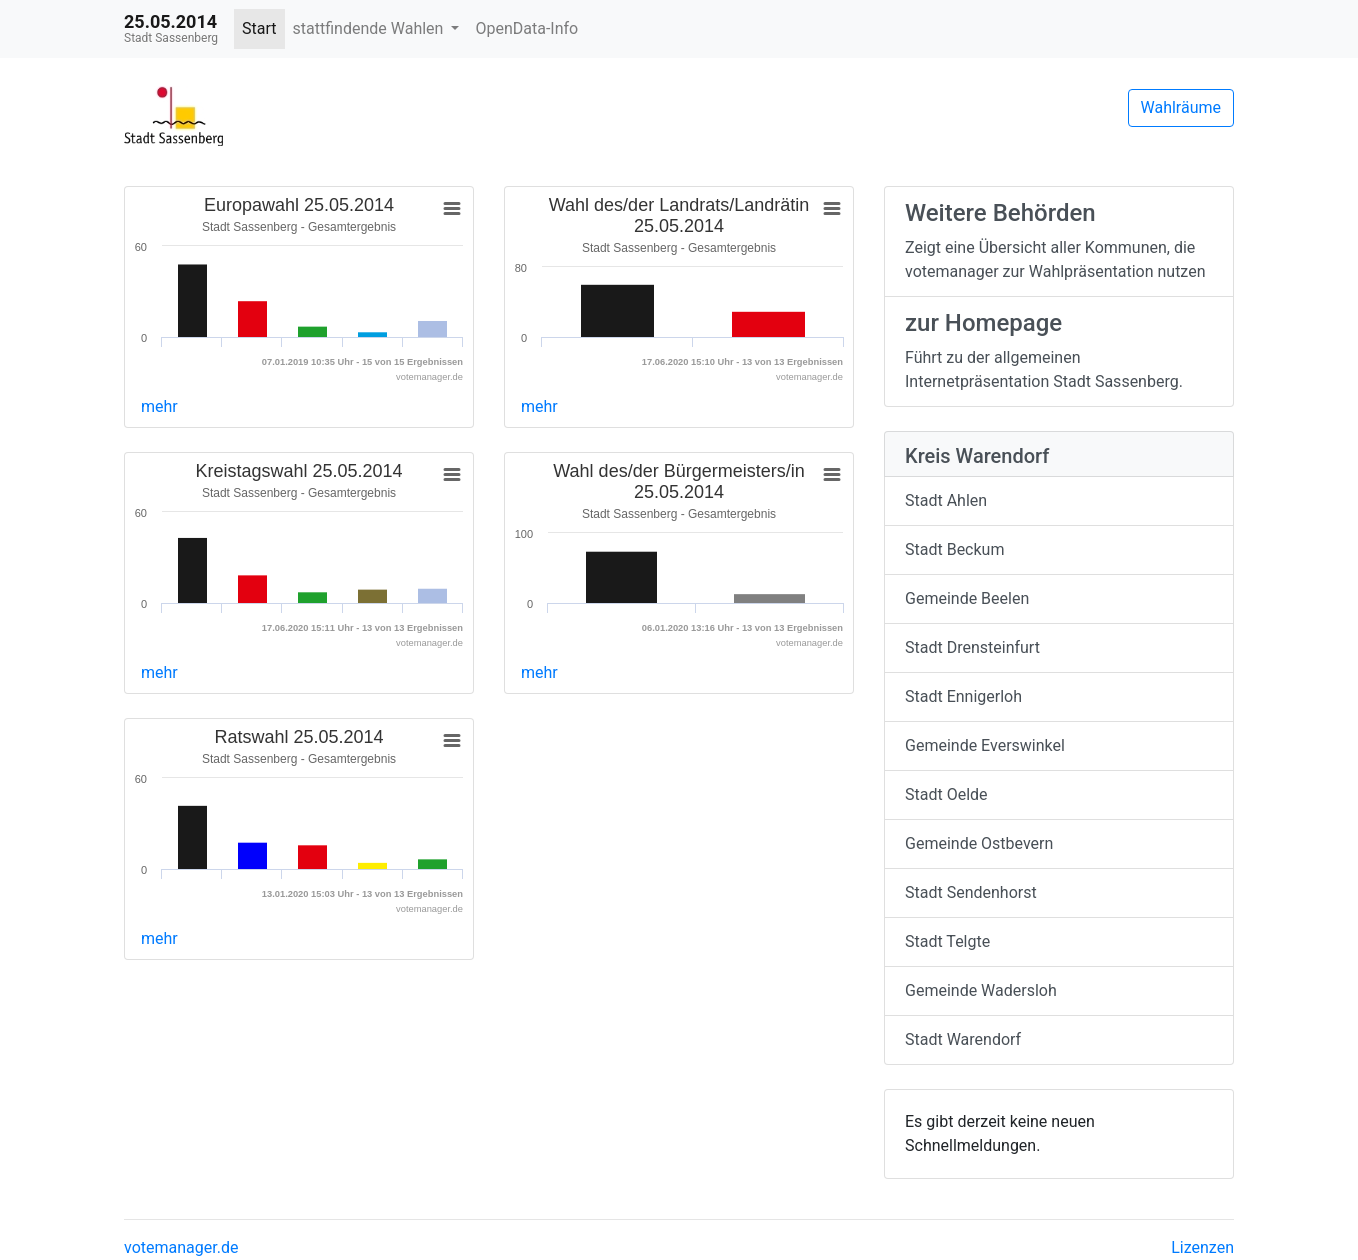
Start (259, 28)
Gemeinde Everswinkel (985, 745)
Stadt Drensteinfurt (972, 647)
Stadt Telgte (947, 941)
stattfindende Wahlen (370, 28)
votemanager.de (181, 1247)
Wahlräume (1181, 107)
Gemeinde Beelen (967, 598)
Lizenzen (1202, 1247)
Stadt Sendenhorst (971, 892)
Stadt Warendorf (963, 1039)
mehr (159, 406)
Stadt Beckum (954, 549)
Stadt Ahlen (946, 500)
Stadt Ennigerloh (963, 696)
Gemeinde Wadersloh (981, 990)
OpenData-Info (526, 28)
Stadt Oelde (946, 794)
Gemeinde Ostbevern (979, 843)
